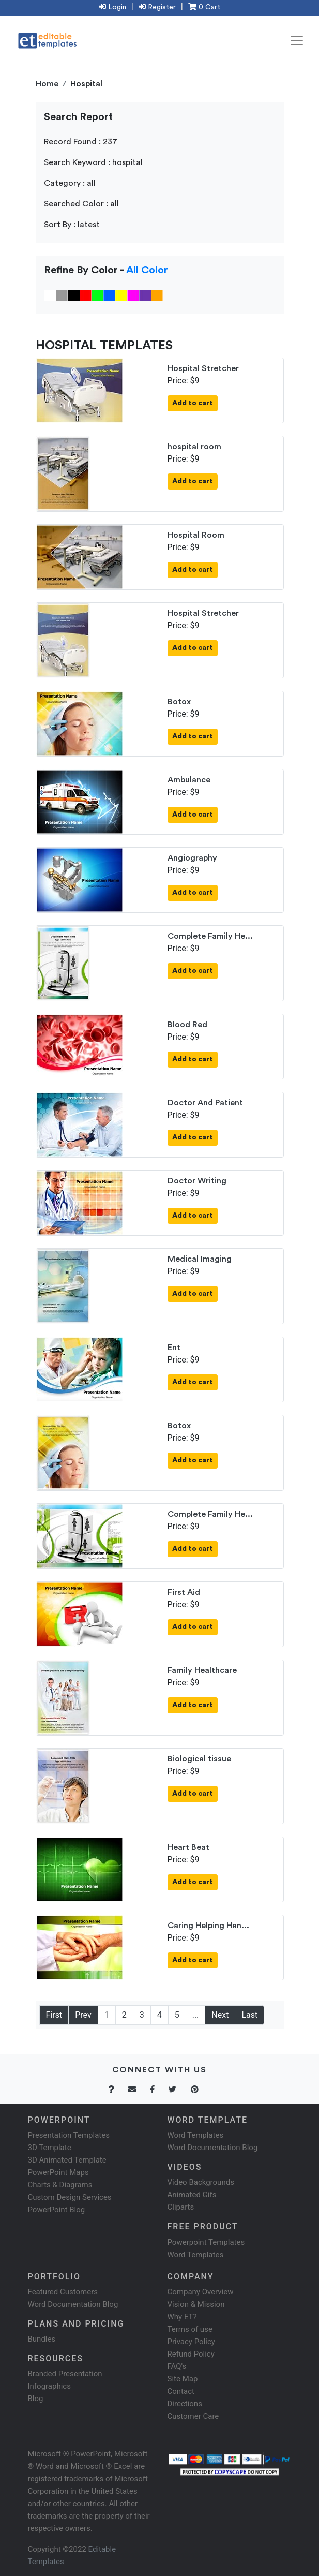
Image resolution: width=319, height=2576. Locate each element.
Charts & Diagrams (60, 2184)
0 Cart (204, 7)
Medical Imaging (200, 1259)
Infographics (49, 2386)
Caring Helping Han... (208, 1925)
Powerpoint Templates (206, 2242)
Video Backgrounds (201, 2182)
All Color (147, 270)
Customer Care (193, 2416)
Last (249, 2015)
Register (157, 7)
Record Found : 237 (80, 142)
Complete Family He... (210, 936)
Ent (174, 1347)
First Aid (184, 1592)
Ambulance (189, 780)
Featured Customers (63, 2292)
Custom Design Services (70, 2197)
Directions (185, 2403)
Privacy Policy (191, 2341)
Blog (35, 2398)
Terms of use (190, 2329)
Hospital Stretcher (203, 368)
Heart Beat (188, 1847)
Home (47, 84)
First (54, 2015)
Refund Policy (191, 2354)
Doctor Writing (197, 1181)
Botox (179, 702)
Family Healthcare (202, 1670)
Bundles (42, 2339)
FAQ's (177, 2366)
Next (220, 2015)
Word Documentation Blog (213, 2147)
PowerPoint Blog (56, 2209)
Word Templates (196, 2135)
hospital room (194, 446)
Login (112, 7)
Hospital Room (196, 535)
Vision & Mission (196, 2304)
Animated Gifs (192, 2194)
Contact (181, 2391)
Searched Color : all (81, 204)
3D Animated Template (67, 2160)
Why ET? (182, 2316)
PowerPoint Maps (58, 2172)
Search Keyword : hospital (93, 162)
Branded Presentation (65, 2373)
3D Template (49, 2147)
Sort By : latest (72, 224)
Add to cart (192, 403)
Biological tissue (199, 1759)
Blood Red (187, 1024)
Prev (83, 2015)
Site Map (183, 2378)
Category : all (70, 183)
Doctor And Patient (205, 1103)
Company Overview (201, 2292)
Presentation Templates (69, 2135)
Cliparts (181, 2207)
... (195, 2015)
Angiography (192, 858)
